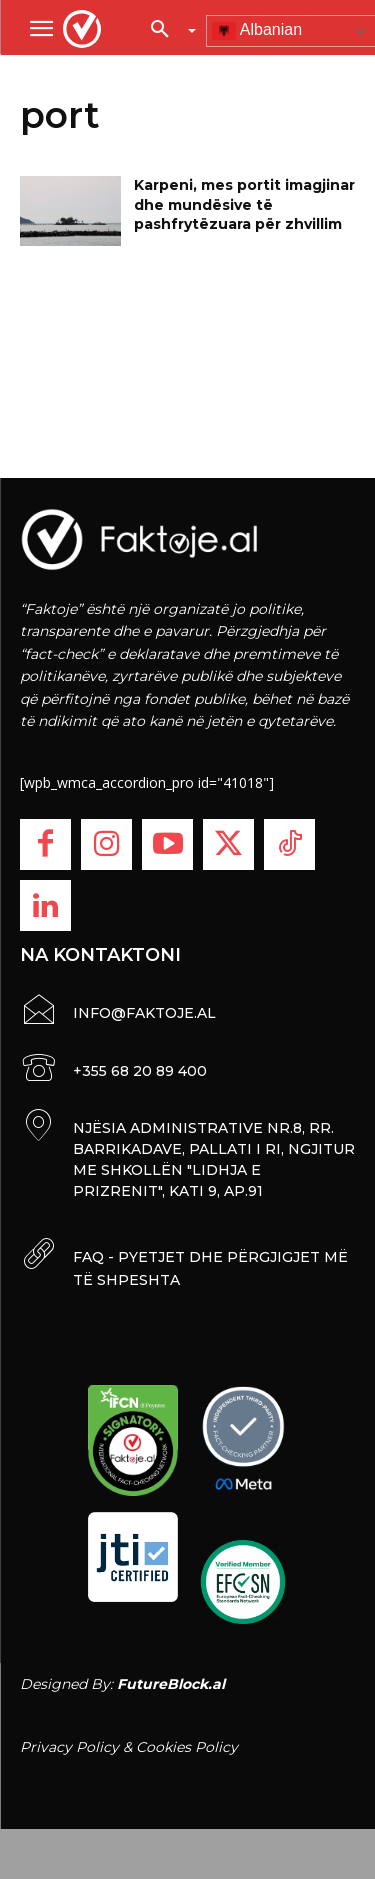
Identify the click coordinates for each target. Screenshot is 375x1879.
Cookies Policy (187, 1747)
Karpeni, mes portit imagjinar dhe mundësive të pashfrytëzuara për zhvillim (244, 204)
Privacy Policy (69, 1747)
